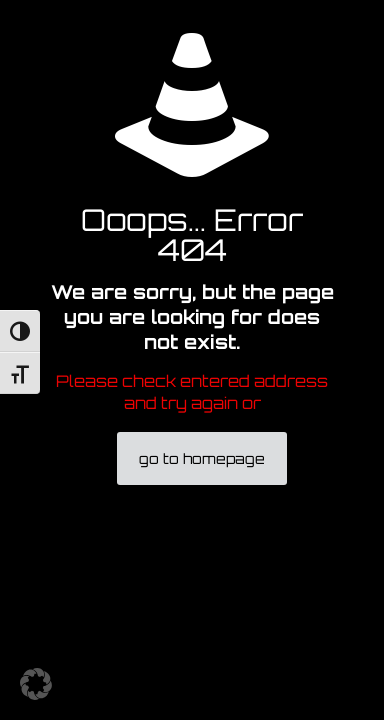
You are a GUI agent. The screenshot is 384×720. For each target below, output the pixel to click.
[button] (36, 684)
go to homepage (202, 458)
